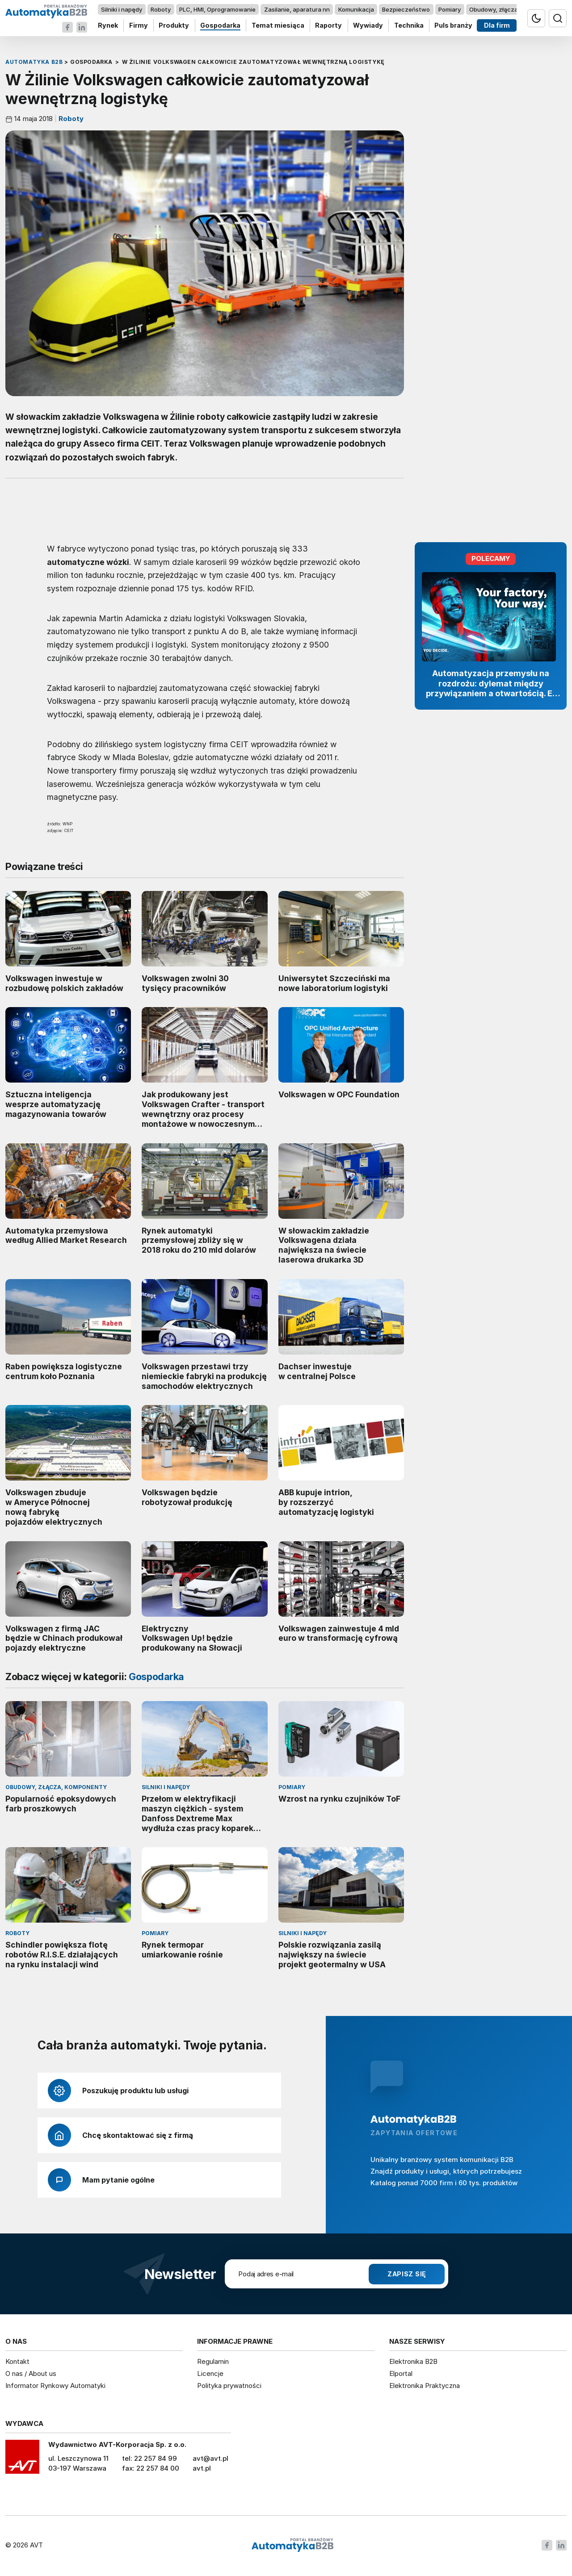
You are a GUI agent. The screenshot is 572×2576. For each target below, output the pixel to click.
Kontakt (17, 2361)
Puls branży (453, 25)
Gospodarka (220, 25)
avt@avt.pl (210, 2458)
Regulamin (213, 2361)
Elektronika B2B (413, 2361)
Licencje (210, 2373)
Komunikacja (356, 9)
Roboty (161, 9)
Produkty (174, 25)
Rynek (108, 25)
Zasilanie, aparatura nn (297, 9)
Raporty (328, 25)
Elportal (400, 2373)
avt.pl (202, 2468)
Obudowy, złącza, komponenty (512, 9)
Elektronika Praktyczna (424, 2385)
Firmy (138, 25)
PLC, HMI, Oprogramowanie (217, 9)
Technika (409, 25)
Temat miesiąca (278, 25)
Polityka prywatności (229, 2385)
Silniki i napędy (121, 9)
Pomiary (449, 9)
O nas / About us (30, 2373)
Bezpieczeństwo (406, 9)
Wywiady (368, 25)
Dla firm (497, 25)
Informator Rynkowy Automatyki (55, 2385)
